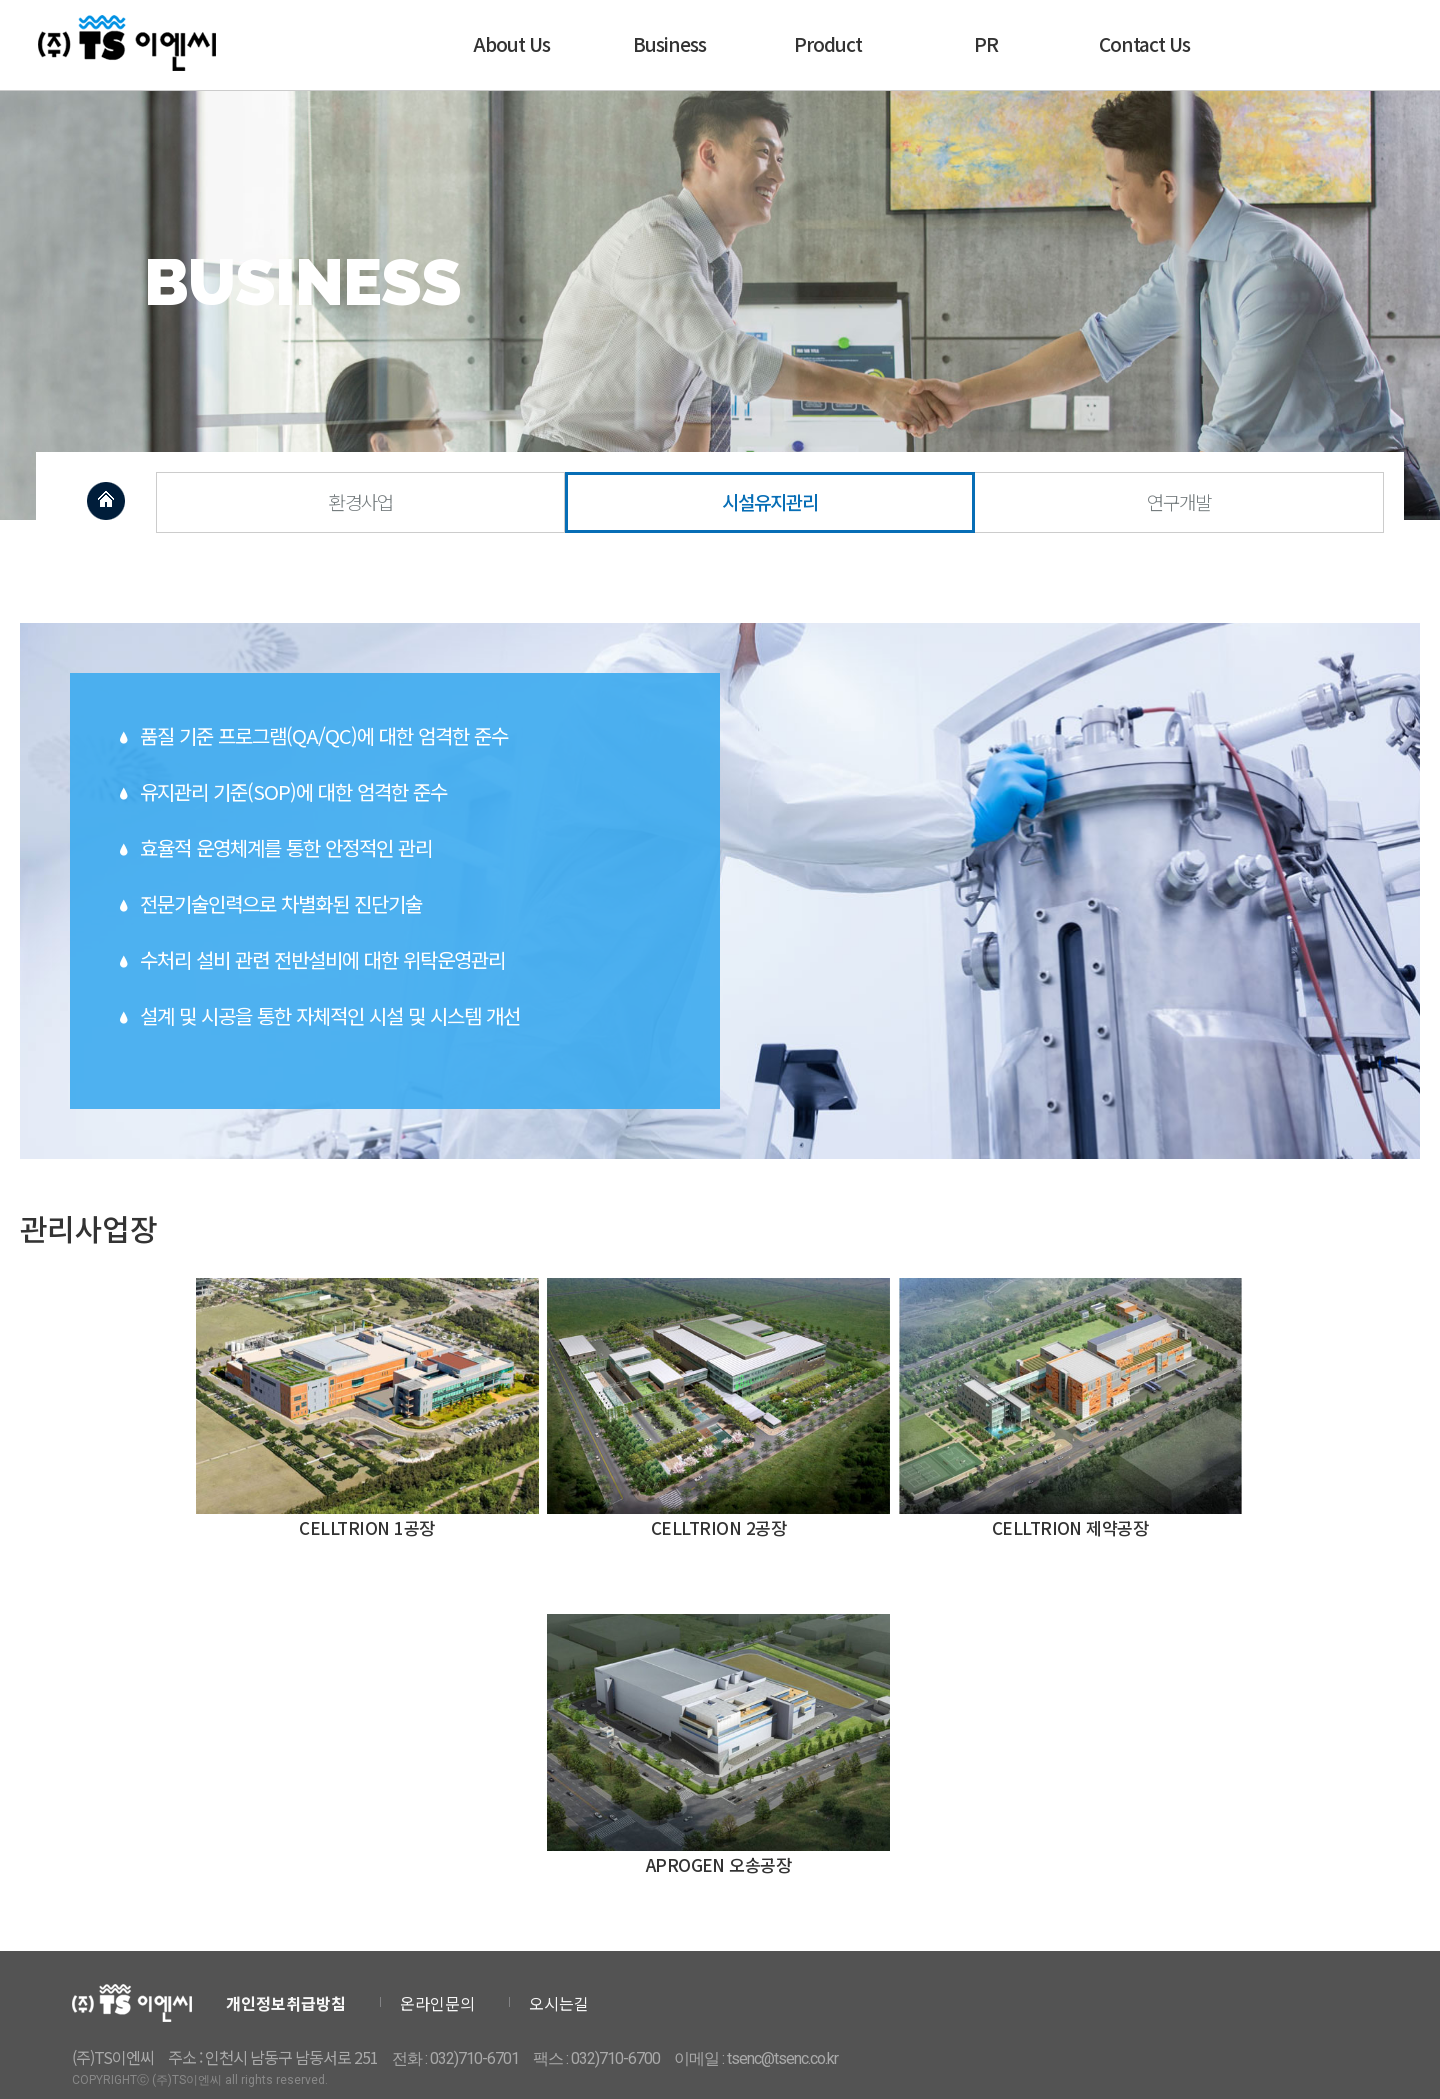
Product (828, 43)
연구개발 (1179, 501)
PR (986, 43)
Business (669, 43)
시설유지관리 (770, 501)
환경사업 (361, 501)
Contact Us (1144, 43)
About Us (511, 43)
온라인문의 (437, 2003)
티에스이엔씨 (129, 43)
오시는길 (559, 2003)
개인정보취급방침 (286, 2003)
